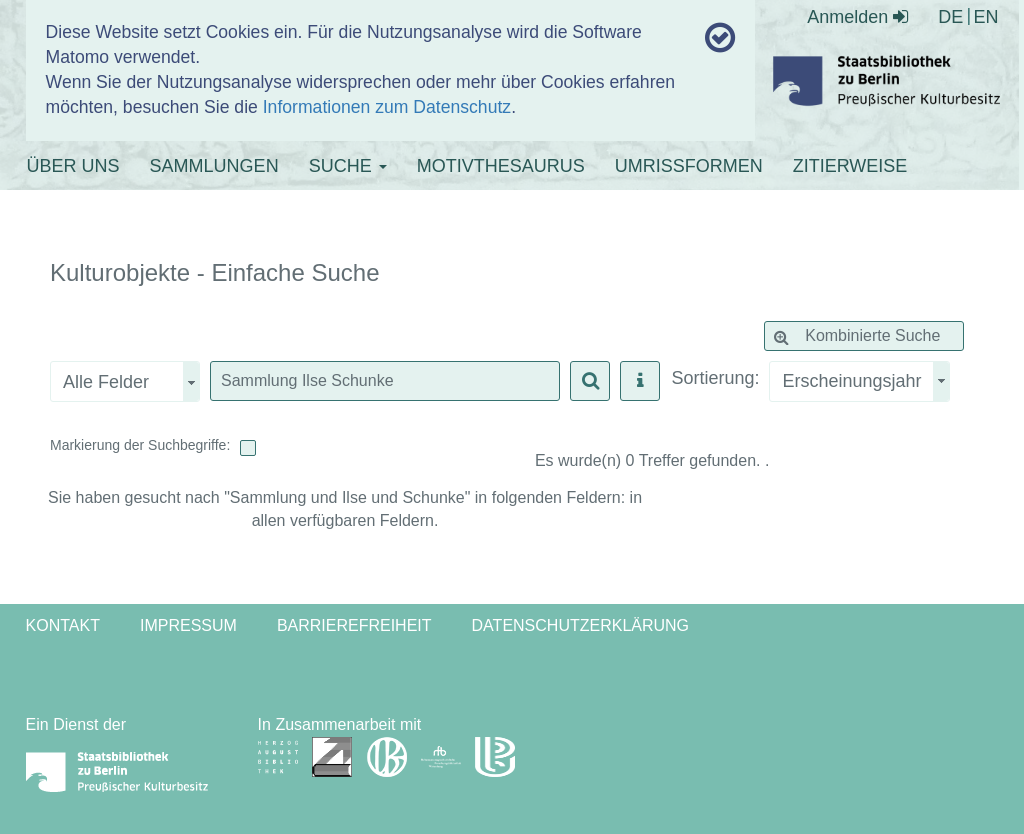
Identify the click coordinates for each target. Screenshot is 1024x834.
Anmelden (857, 17)
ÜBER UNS (73, 166)
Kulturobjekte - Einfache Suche (215, 273)
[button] (590, 381)
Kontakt (63, 625)
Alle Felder (106, 382)
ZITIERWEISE (850, 166)
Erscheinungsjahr (851, 381)
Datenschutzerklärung (581, 625)
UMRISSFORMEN (689, 166)
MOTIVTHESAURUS (501, 166)
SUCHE (348, 166)
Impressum (188, 625)
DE (950, 17)
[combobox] (859, 381)
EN (985, 17)
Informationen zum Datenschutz (387, 107)
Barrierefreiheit (354, 625)
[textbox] (385, 381)
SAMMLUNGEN (214, 166)
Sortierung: (715, 378)
